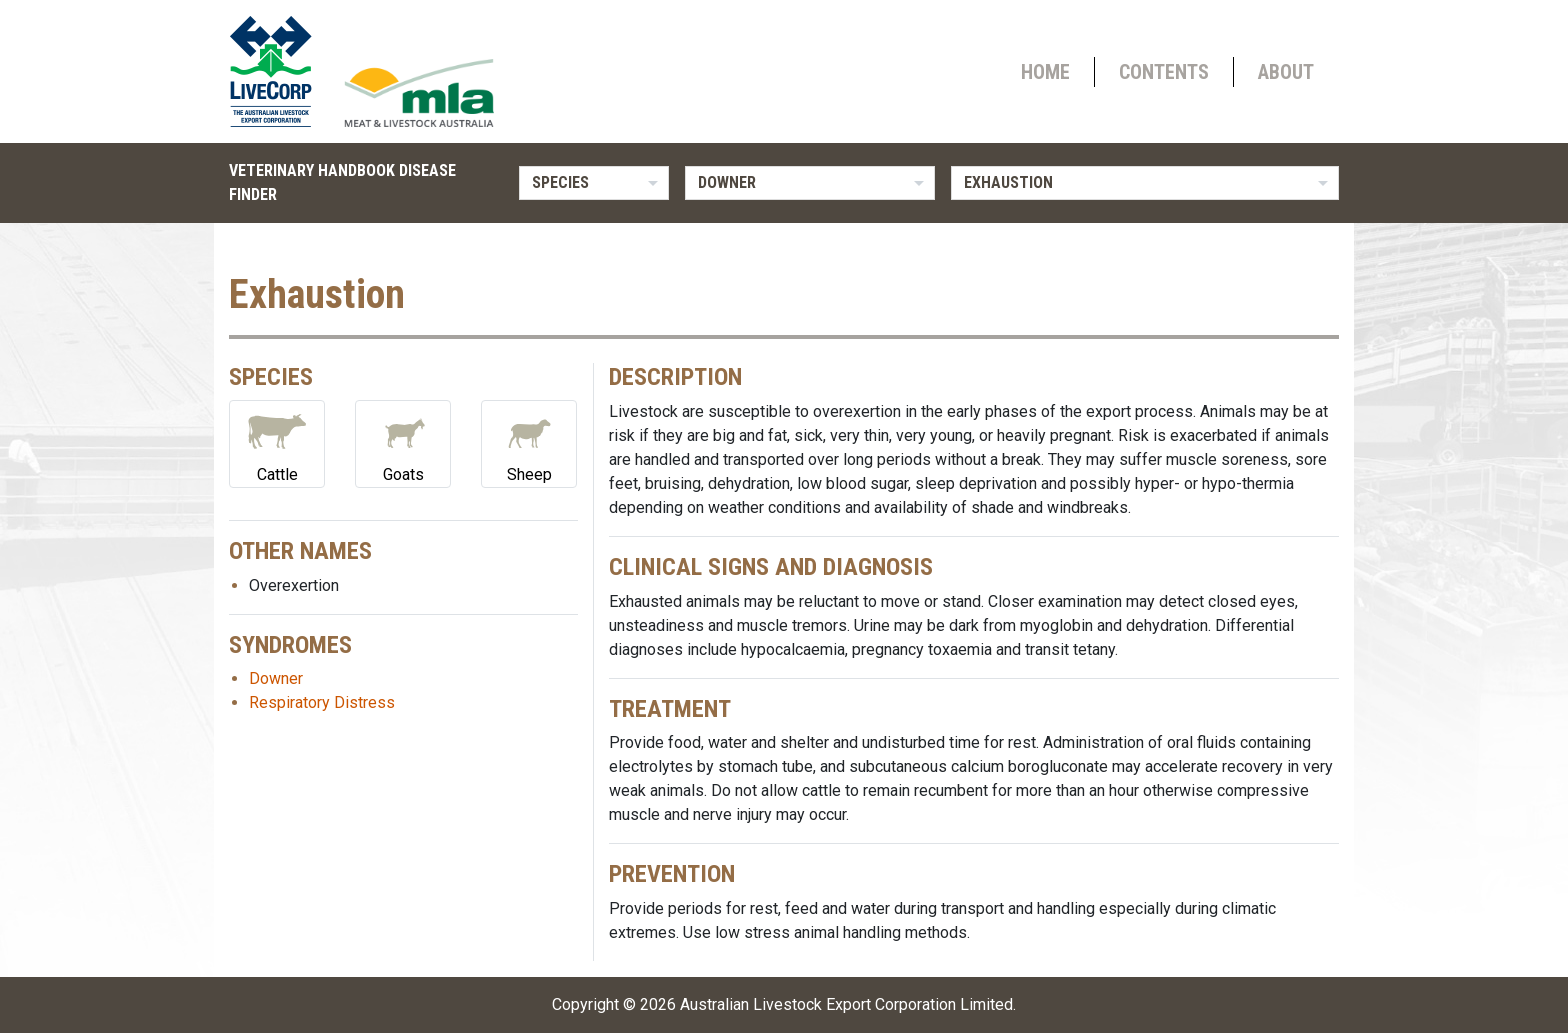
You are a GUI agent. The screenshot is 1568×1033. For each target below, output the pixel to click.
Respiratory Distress (322, 702)
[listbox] (594, 183)
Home (1045, 72)
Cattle (277, 442)
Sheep (529, 442)
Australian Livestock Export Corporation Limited (846, 1004)
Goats (403, 442)
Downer (276, 678)
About (1286, 72)
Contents (1164, 72)
